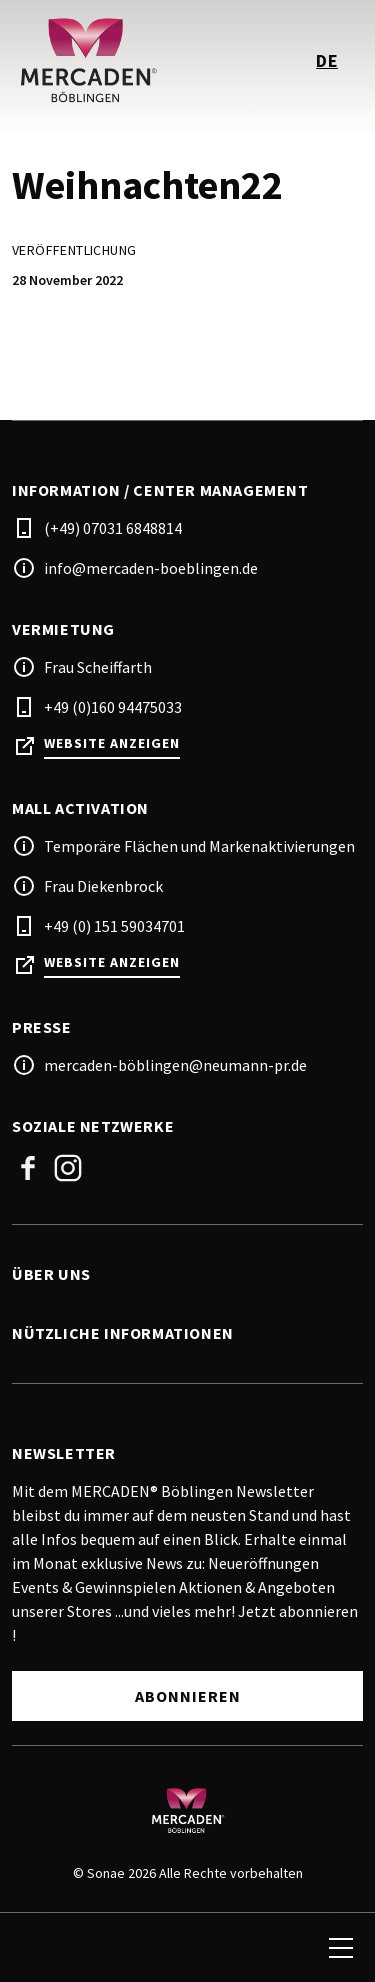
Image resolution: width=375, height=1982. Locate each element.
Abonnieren (188, 1696)
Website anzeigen (112, 743)
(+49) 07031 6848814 (113, 528)
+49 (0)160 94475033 (113, 707)
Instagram (68, 1168)
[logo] (102, 60)
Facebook (28, 1168)
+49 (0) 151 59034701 (114, 926)
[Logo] (187, 1810)
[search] (37, 1948)
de (327, 60)
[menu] (341, 1948)
